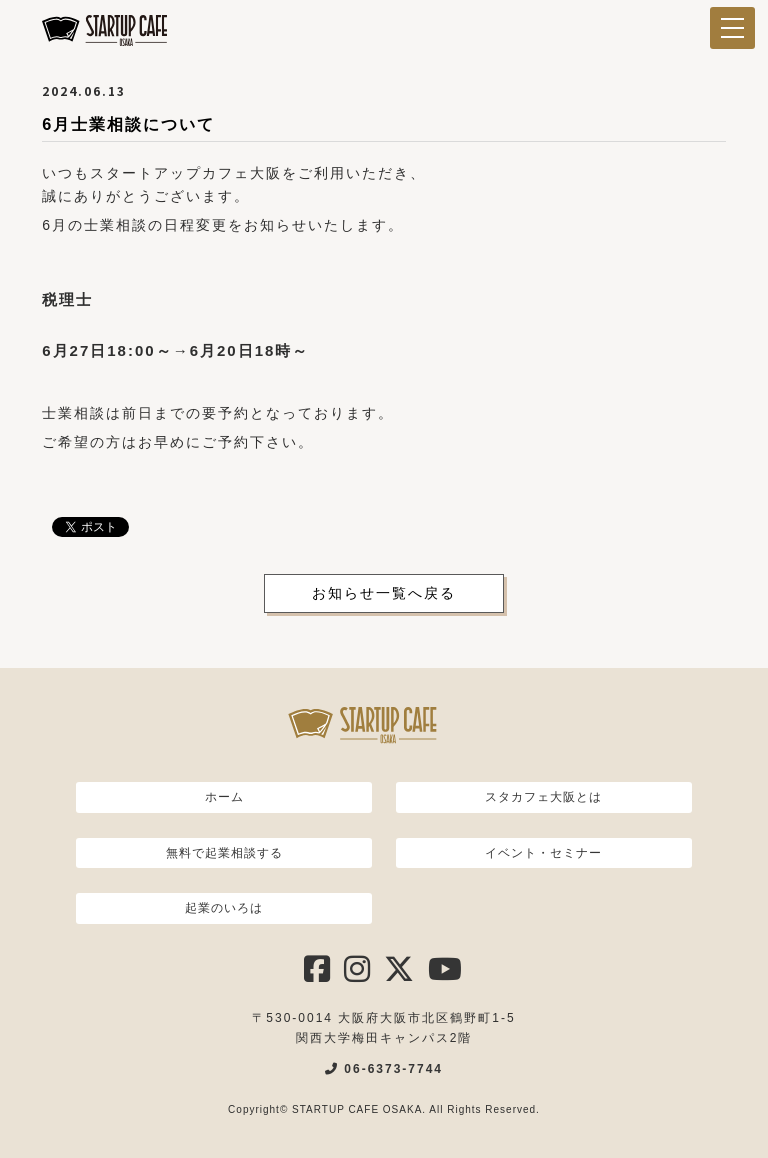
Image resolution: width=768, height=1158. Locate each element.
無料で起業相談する (224, 853)
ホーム (224, 797)
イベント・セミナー (543, 853)
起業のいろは (224, 908)
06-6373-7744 (384, 1069)
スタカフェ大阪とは (543, 797)
